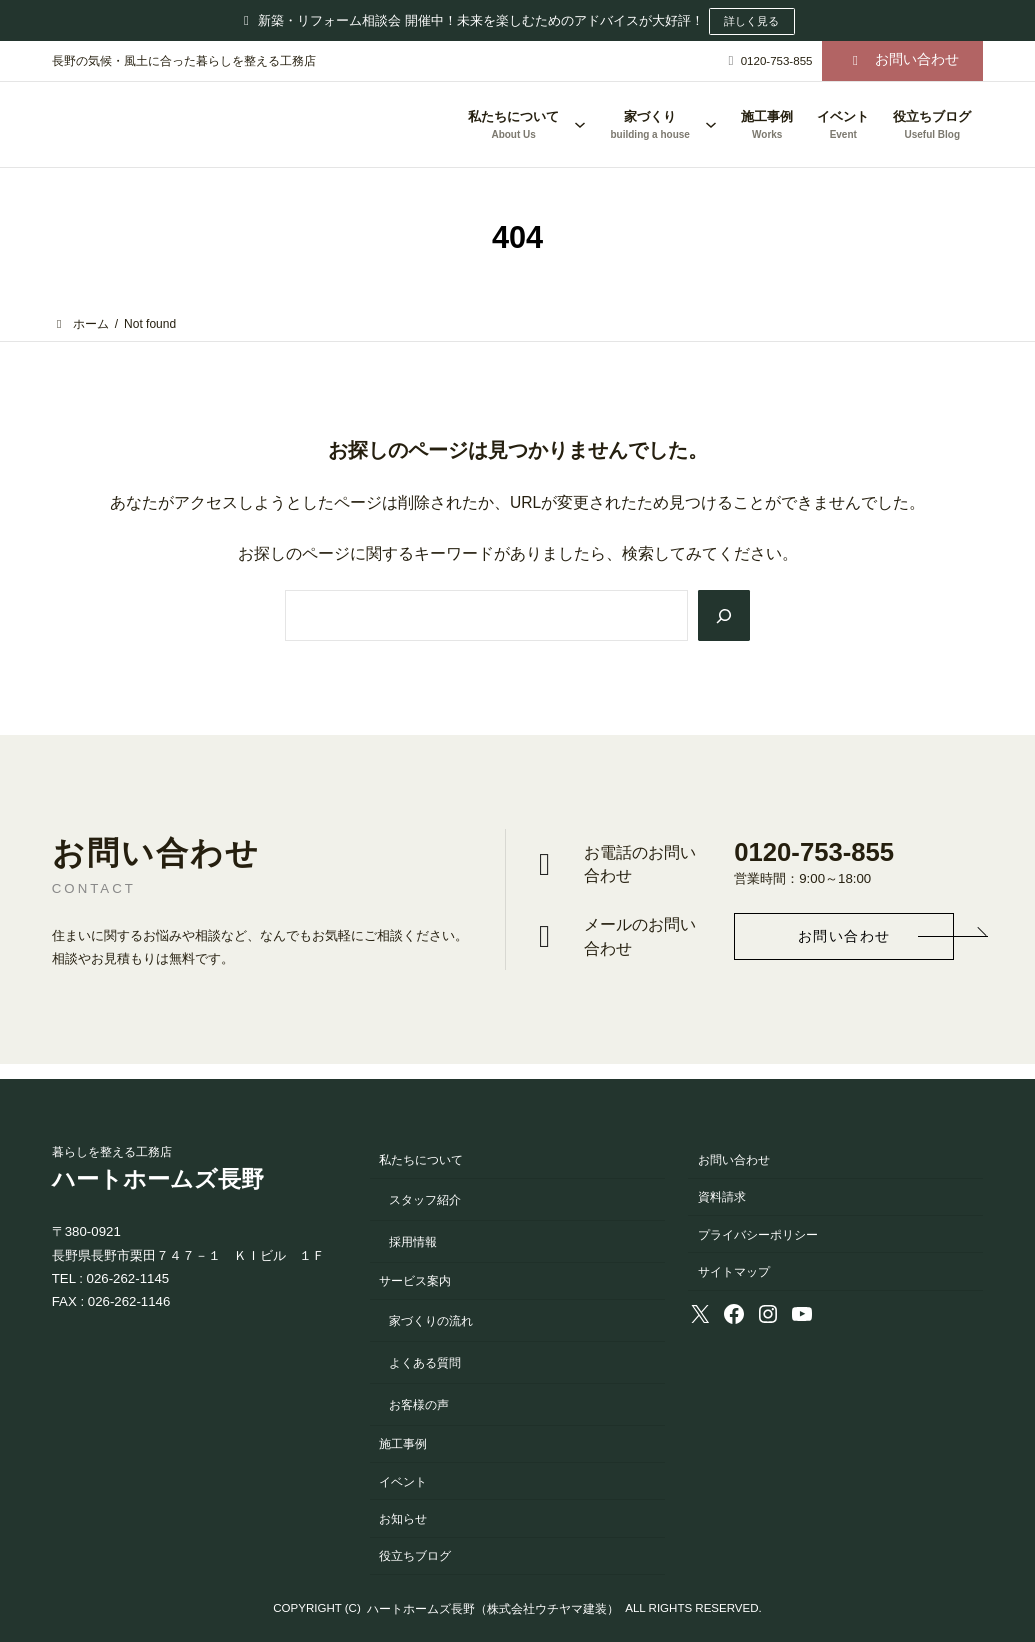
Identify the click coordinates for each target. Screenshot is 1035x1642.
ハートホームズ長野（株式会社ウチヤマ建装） (493, 1608)
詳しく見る (752, 21)
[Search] (722, 615)
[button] (902, 60)
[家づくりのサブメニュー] (711, 124)
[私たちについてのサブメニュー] (580, 124)
